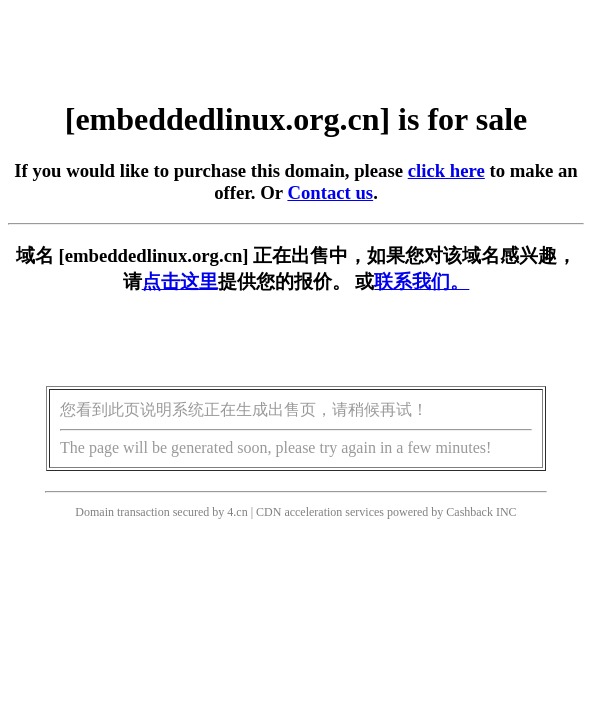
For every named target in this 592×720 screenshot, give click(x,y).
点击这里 (180, 281)
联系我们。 (421, 281)
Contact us (330, 192)
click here (446, 170)
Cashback (469, 512)
